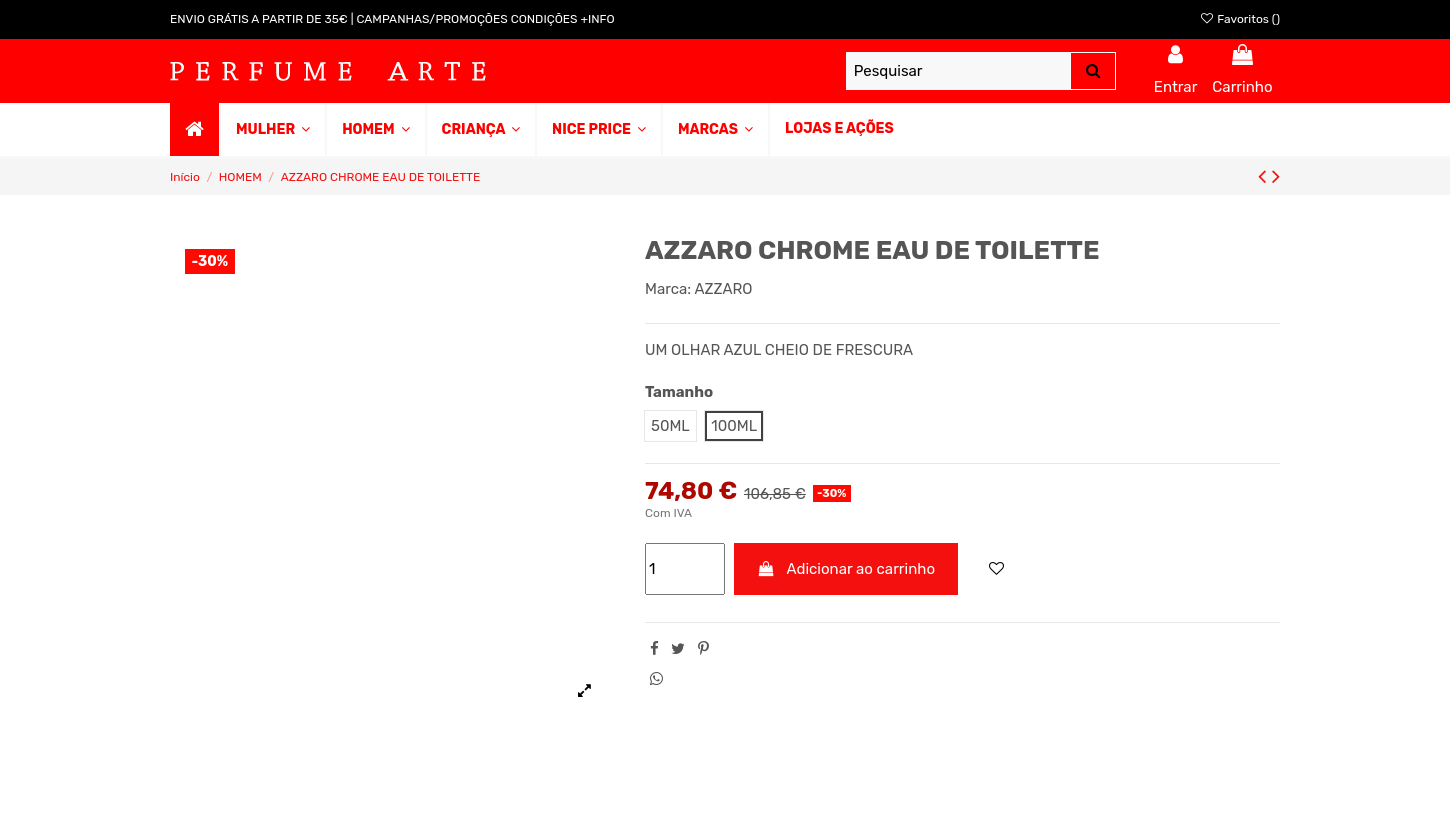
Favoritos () (1239, 19)
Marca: (668, 289)
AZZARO (723, 289)
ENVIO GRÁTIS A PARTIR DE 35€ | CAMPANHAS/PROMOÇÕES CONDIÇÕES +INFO (392, 19)
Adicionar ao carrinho (846, 569)
